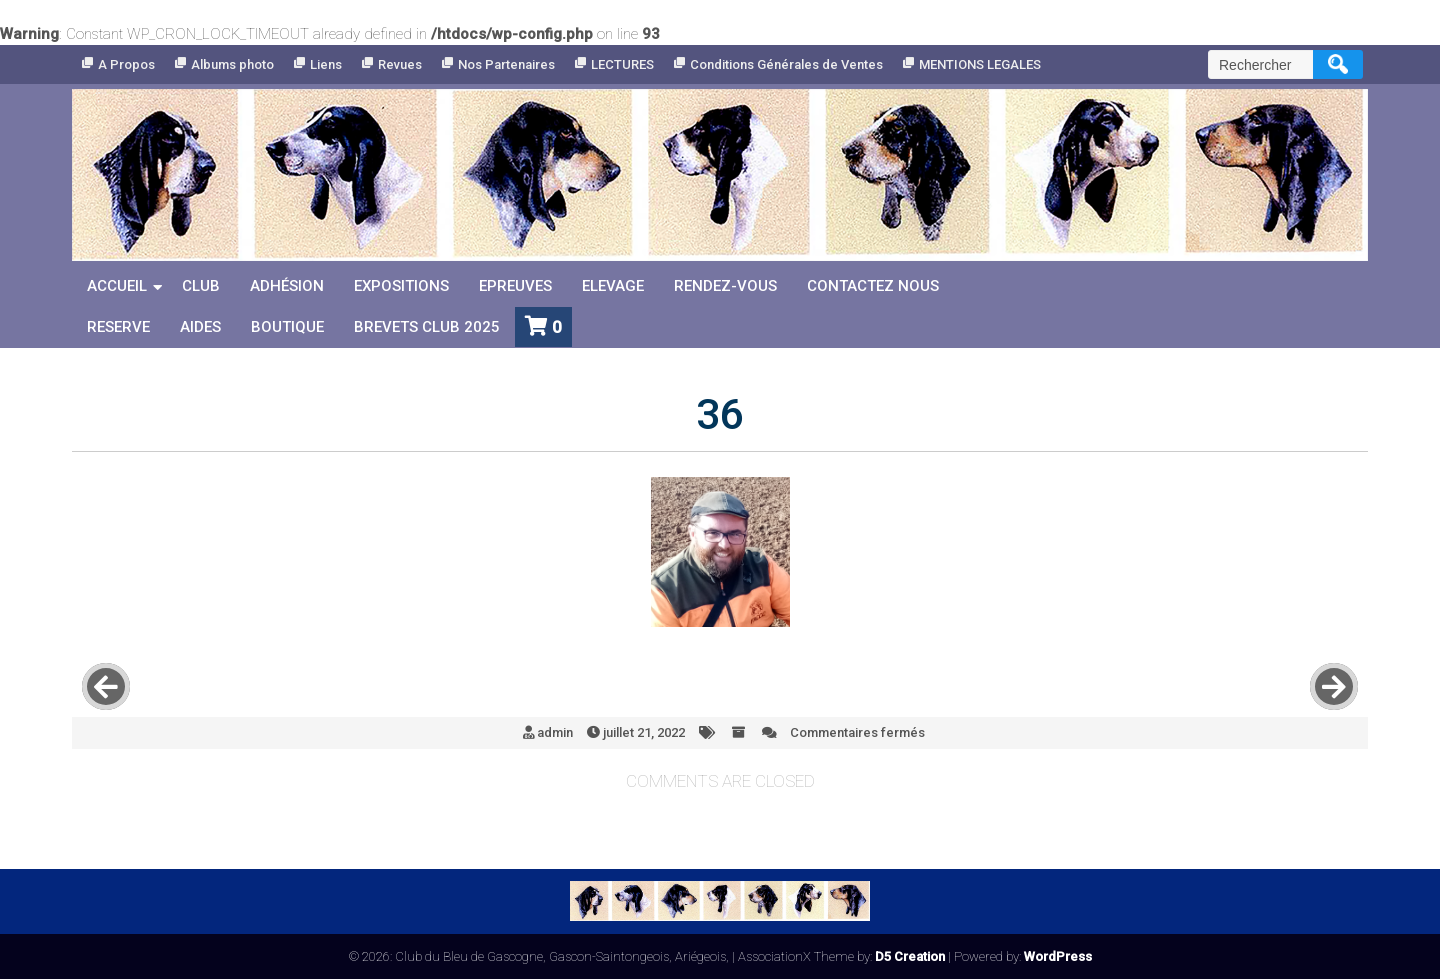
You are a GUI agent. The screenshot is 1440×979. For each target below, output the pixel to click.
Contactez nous (873, 286)
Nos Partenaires (506, 64)
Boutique (287, 327)
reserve (118, 327)
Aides (200, 327)
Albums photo (232, 64)
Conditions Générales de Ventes (786, 64)
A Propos (126, 64)
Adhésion (287, 286)
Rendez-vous (725, 286)
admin (555, 732)
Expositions (401, 286)
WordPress (1058, 956)
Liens (326, 64)
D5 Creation (910, 956)
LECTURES (622, 64)
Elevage (613, 286)
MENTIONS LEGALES (980, 64)
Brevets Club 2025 (427, 327)
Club (201, 286)
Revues (400, 64)
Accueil (117, 286)
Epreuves (515, 286)
